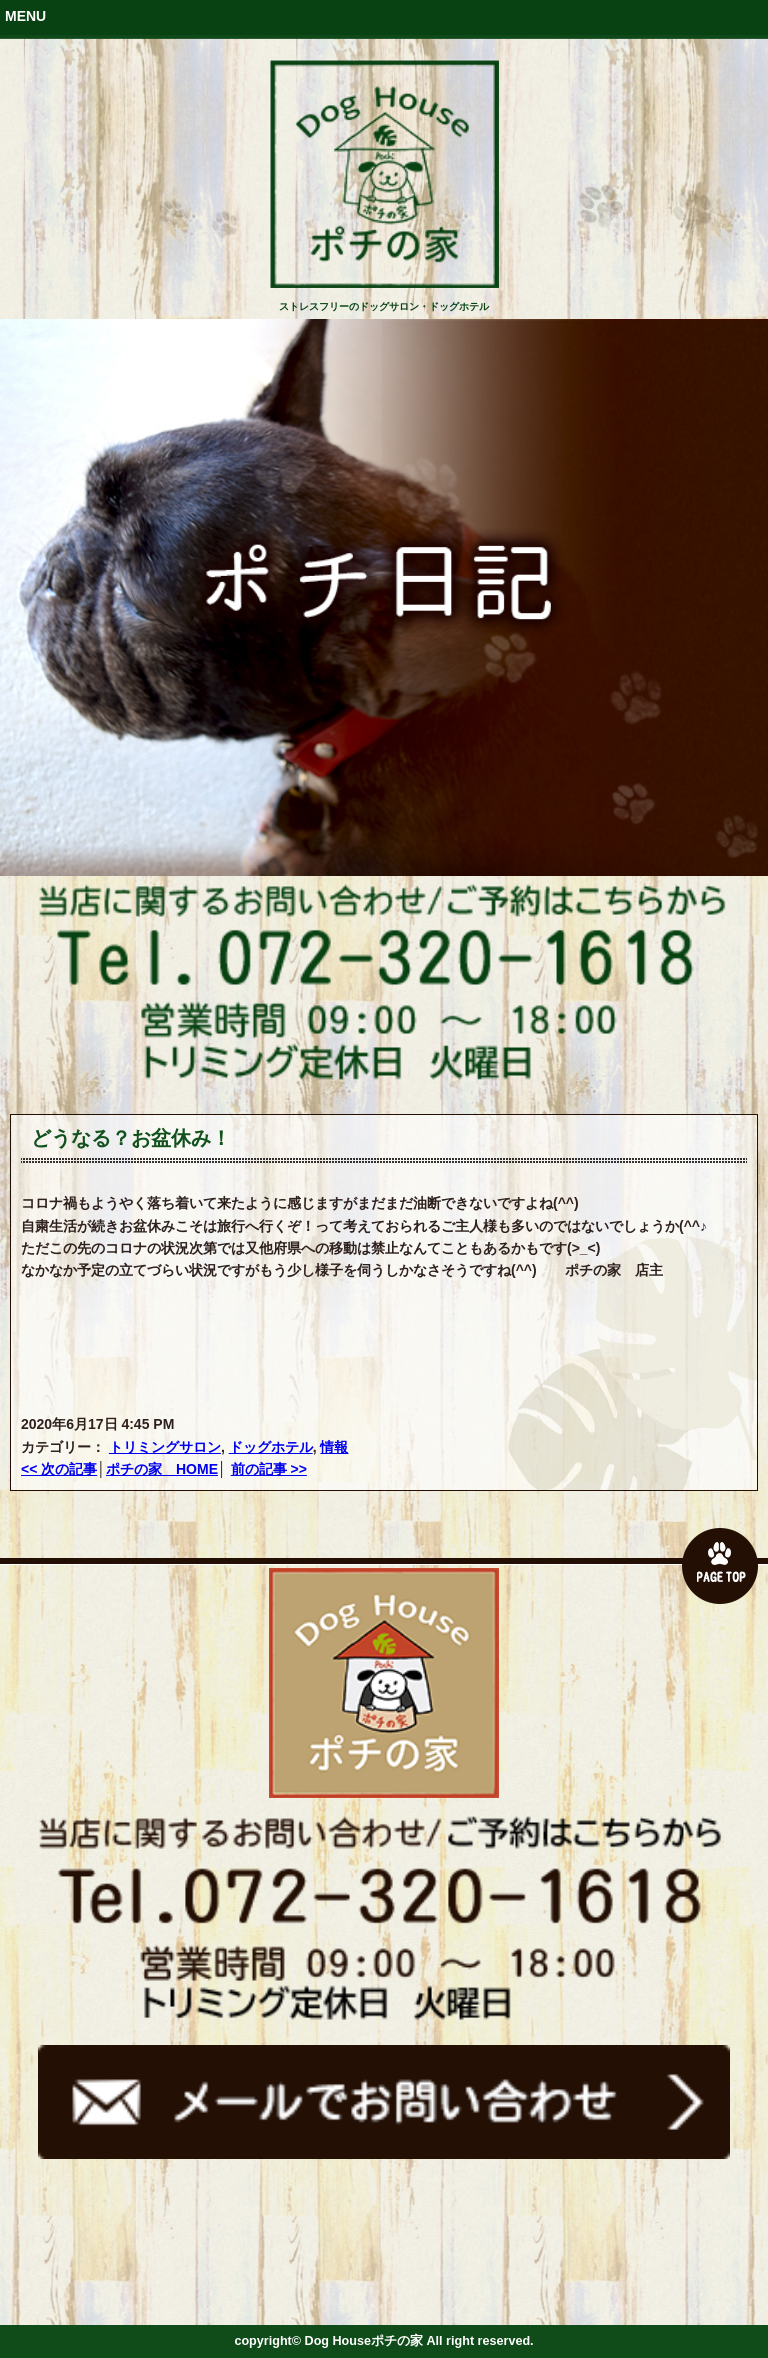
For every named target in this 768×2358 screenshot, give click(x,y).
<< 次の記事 (59, 1469)
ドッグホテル (271, 1447)
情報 (334, 1447)
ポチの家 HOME (162, 1469)
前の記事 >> (269, 1469)
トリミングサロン (165, 1447)
